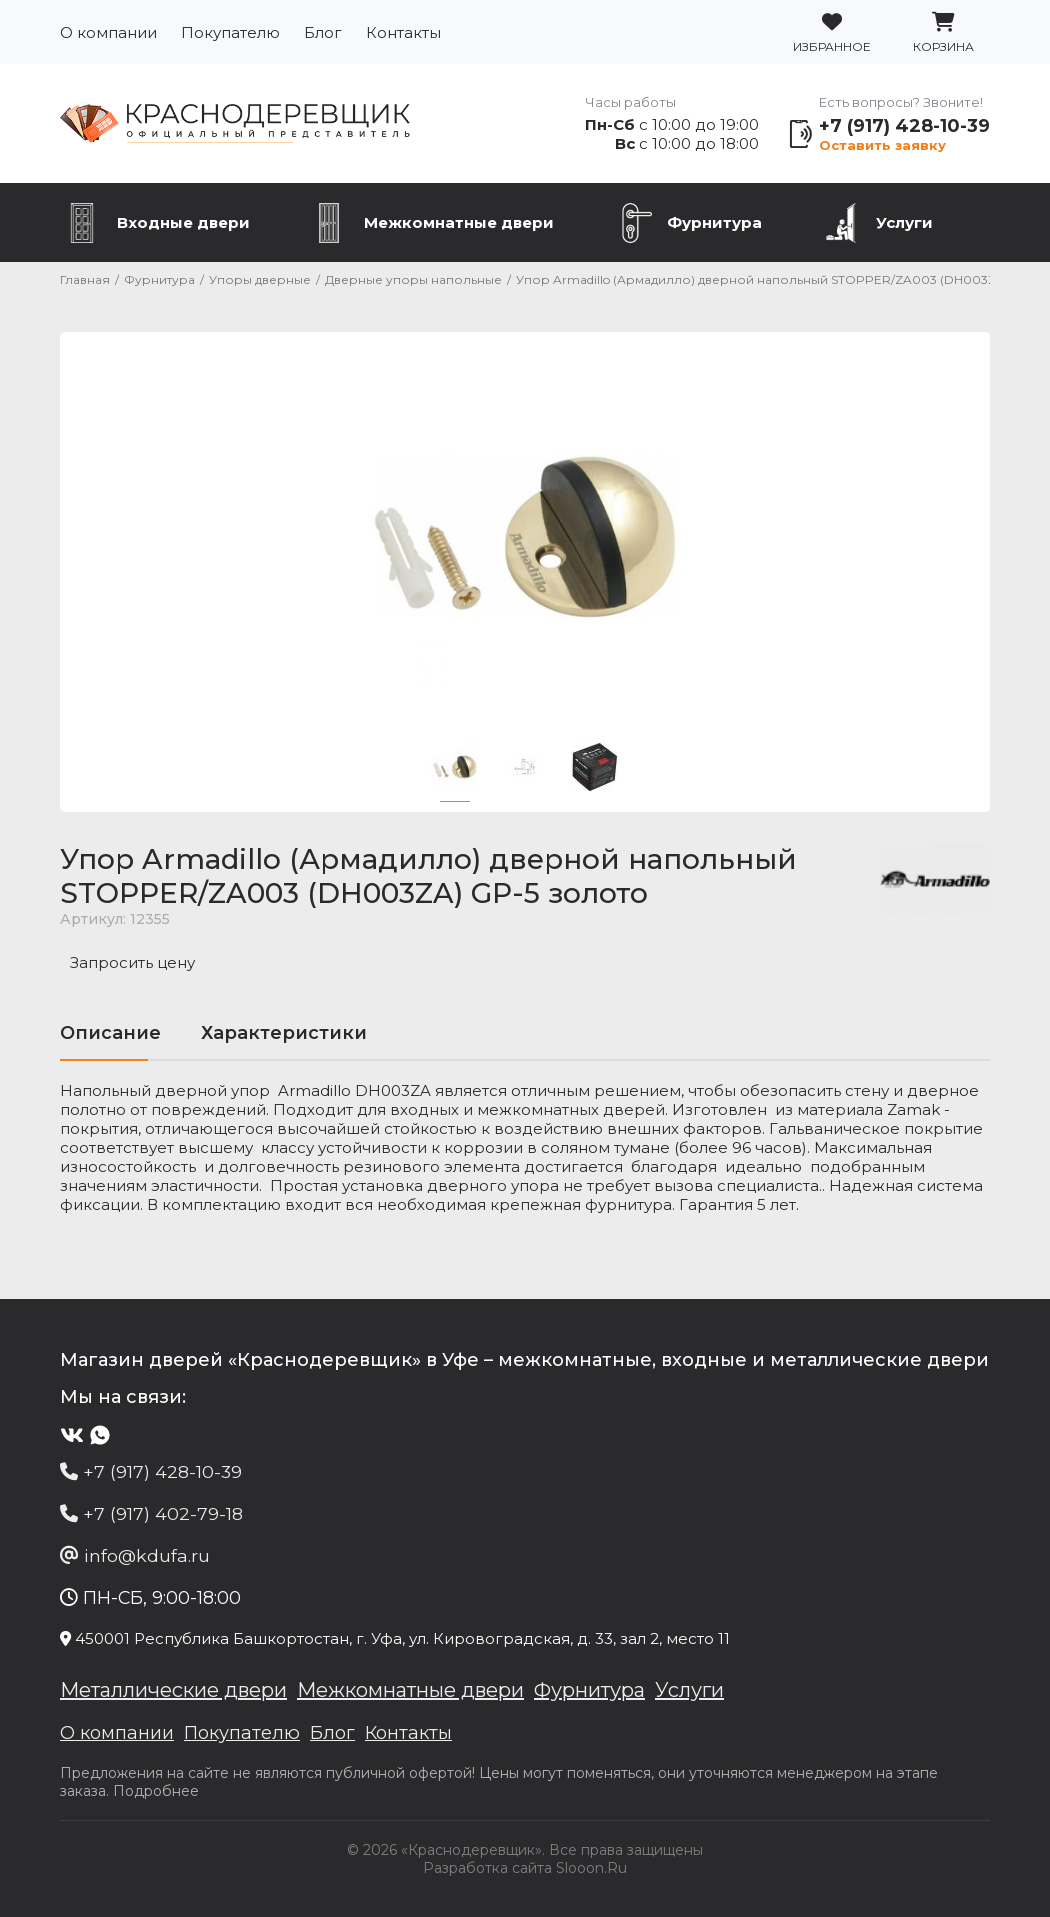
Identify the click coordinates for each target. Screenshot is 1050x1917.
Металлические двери (173, 1690)
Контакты (403, 32)
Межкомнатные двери (459, 222)
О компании (108, 32)
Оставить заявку (882, 145)
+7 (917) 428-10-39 (904, 126)
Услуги (904, 222)
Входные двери (183, 222)
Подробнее (156, 1791)
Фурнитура (714, 222)
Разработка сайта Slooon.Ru (525, 1868)
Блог (323, 32)
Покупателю (230, 32)
